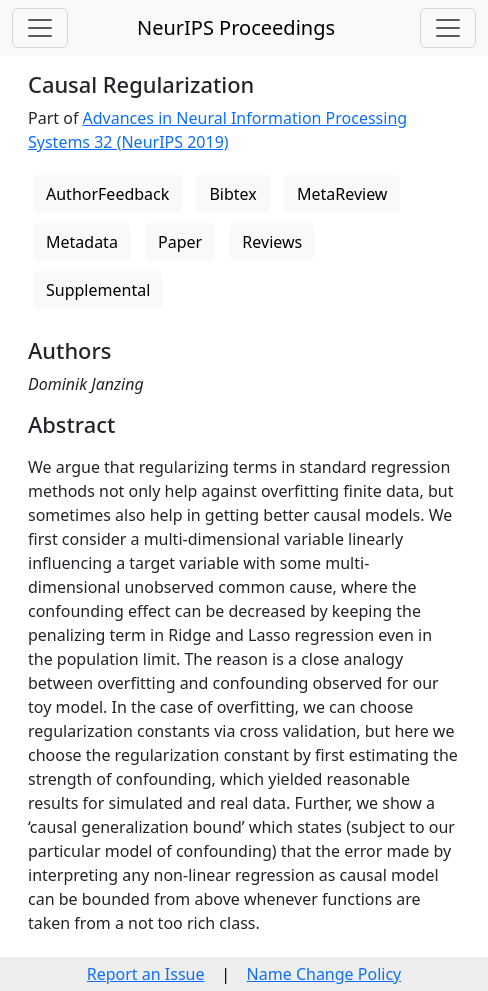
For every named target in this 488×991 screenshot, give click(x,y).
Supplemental (98, 290)
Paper (180, 242)
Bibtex (232, 194)
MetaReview (342, 194)
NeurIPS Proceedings (236, 27)
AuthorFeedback (107, 194)
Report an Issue (146, 974)
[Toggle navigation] (40, 28)
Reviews (272, 242)
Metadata (82, 242)
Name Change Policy (324, 974)
